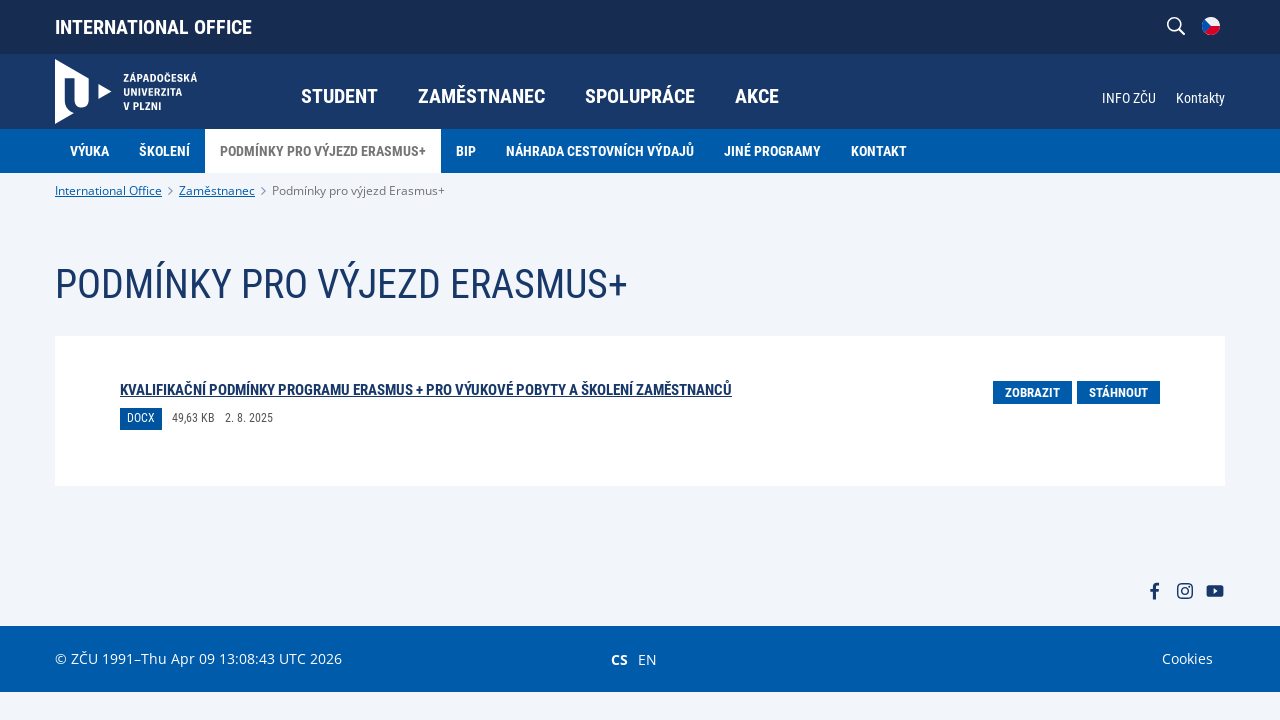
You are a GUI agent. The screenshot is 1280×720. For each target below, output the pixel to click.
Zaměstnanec (217, 190)
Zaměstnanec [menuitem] (481, 96)
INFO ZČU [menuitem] (1129, 98)
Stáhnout (1118, 392)
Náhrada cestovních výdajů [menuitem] (600, 151)
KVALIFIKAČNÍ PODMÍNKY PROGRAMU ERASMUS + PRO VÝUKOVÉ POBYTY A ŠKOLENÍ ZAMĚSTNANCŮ (426, 390)
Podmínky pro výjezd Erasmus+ (358, 190)
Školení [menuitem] (164, 151)
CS (619, 659)
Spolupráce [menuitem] (640, 96)
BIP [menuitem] (466, 151)
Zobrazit (1032, 392)
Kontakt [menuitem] (879, 151)
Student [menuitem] (339, 96)
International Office (153, 27)
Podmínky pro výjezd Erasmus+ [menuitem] (323, 151)
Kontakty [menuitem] (1200, 98)
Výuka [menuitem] (89, 151)
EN (647, 659)
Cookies (1187, 658)
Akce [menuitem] (757, 96)
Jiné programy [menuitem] (772, 151)
